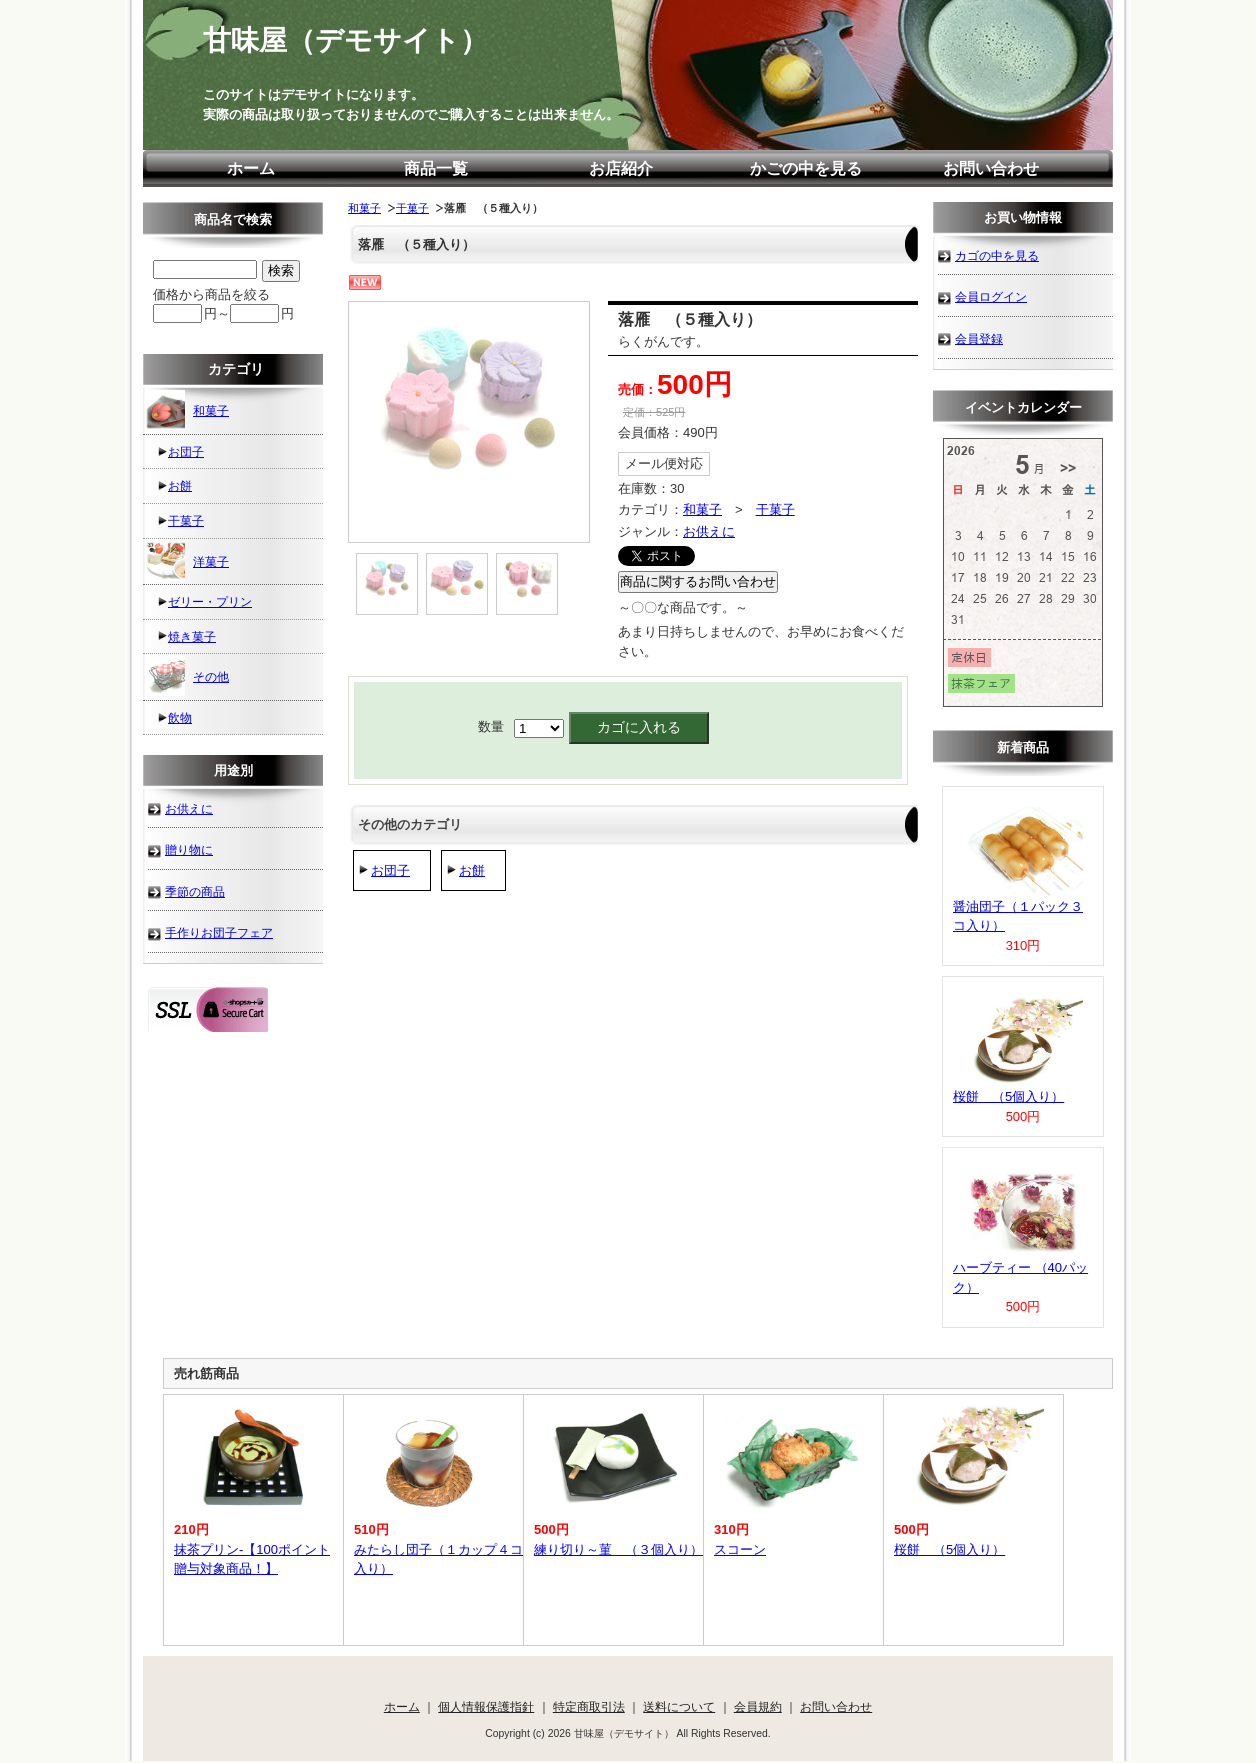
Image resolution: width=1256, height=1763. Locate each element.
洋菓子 (187, 561)
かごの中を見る (806, 168)
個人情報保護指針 (486, 1706)
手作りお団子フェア (219, 932)
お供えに (709, 531)
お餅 (472, 870)
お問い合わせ (991, 168)
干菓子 (412, 208)
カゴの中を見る (997, 255)
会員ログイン (991, 296)
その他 (187, 676)
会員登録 (979, 338)
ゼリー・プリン (210, 601)
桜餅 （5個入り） (1008, 1096)
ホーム (251, 168)
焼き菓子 (192, 636)
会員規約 (758, 1706)
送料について (679, 1706)
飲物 (180, 717)
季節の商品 (195, 891)
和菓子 (364, 208)
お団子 (390, 870)
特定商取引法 (589, 1706)
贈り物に (189, 849)
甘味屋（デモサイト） (345, 40)
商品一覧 (436, 168)
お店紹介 (621, 168)
